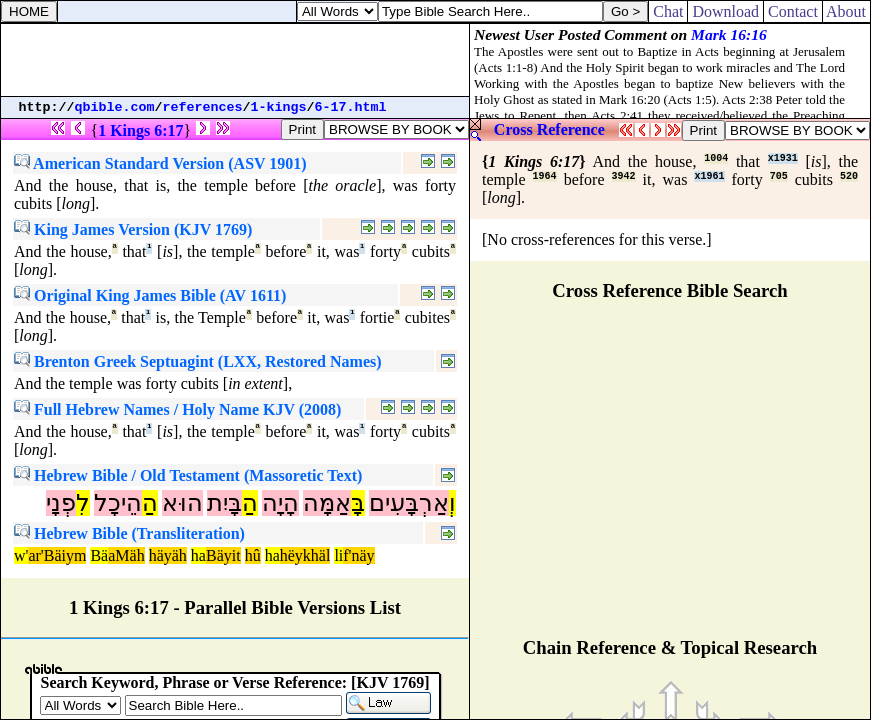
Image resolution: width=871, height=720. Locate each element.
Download (725, 11)
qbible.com (115, 107)
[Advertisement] (235, 60)
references (203, 107)
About (846, 11)
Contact (793, 11)
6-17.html (351, 107)
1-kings (279, 107)
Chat (668, 11)
